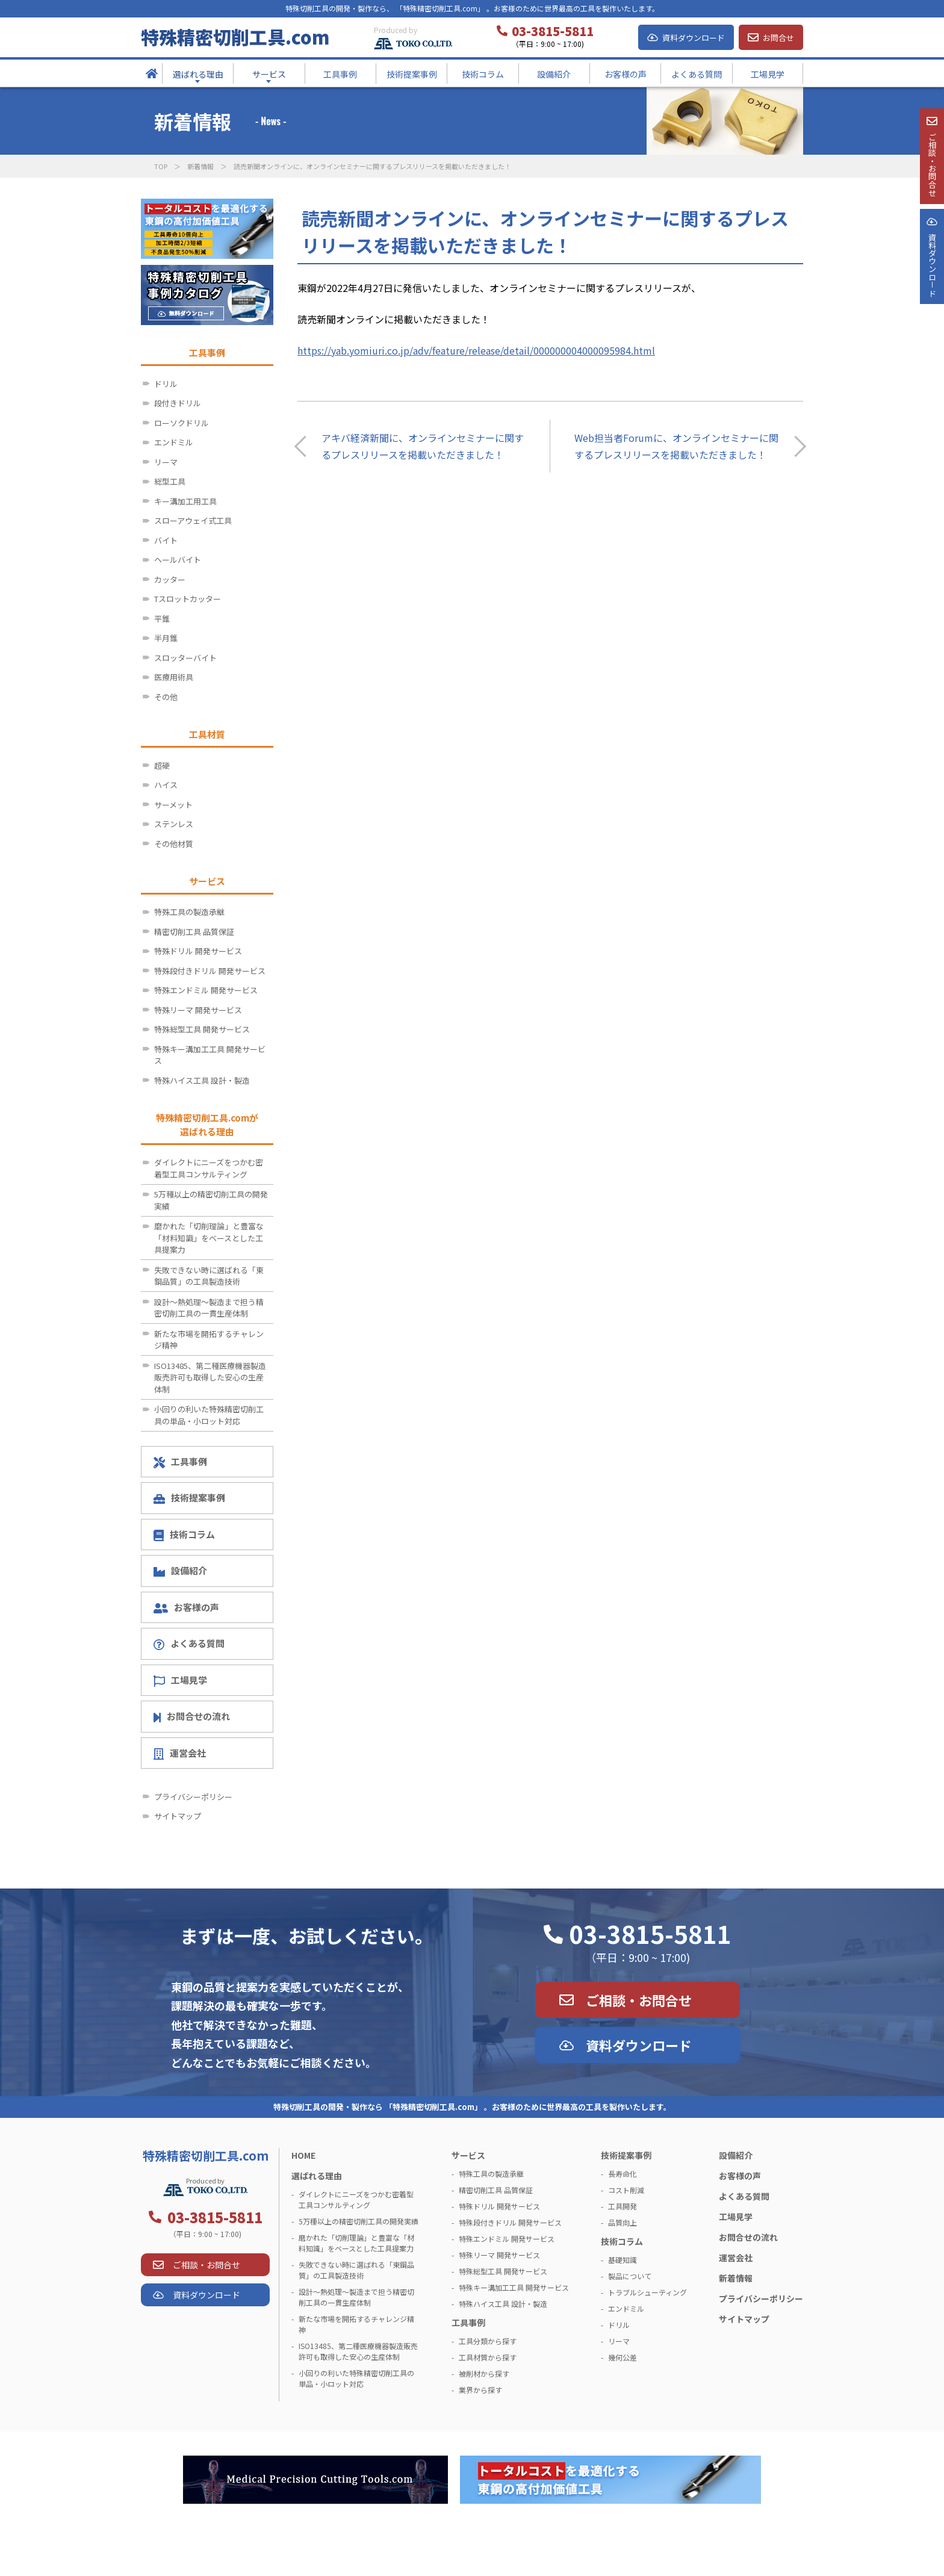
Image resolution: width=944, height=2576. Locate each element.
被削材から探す (484, 2373)
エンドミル (173, 442)
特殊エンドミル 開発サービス (206, 990)
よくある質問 (189, 1643)
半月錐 (166, 638)
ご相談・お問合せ (639, 2000)
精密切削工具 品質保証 (194, 931)
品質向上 (622, 2222)
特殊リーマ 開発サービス (198, 1010)
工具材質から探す (488, 2357)
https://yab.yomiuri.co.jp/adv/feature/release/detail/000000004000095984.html (476, 350)
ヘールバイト (177, 559)
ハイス (166, 784)
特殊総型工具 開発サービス (202, 1029)
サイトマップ (177, 1816)
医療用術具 (173, 677)
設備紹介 (180, 1570)
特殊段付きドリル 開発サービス (210, 970)
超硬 (162, 765)
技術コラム (184, 1534)
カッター (169, 579)
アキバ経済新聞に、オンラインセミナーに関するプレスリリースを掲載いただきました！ (422, 446)
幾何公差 (622, 2357)
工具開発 (622, 2206)
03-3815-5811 (650, 1933)
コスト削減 (626, 2190)
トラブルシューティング (647, 2292)
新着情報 (200, 166)
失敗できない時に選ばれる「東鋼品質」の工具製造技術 (209, 1276)
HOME (303, 2155)
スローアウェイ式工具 (193, 520)
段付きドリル (177, 403)
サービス (468, 2155)
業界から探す (480, 2390)
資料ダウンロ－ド (931, 305)
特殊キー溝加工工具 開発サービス (210, 1055)
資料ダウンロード (693, 37)
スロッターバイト (185, 657)
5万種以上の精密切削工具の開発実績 (211, 1200)
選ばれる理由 (316, 2176)
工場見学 (180, 1680)
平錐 (162, 618)
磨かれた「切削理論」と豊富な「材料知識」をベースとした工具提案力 (209, 1237)
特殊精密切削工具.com (235, 36)
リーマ (166, 462)
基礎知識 (622, 2260)
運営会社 (180, 1753)
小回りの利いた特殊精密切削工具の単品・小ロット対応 (209, 1415)
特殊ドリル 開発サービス (198, 951)
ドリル (166, 384)
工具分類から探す (488, 2341)
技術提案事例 (189, 1497)
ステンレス (173, 824)
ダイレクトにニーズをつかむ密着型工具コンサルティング (208, 1168)
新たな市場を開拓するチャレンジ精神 (209, 1340)
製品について (629, 2276)
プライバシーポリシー (193, 1796)
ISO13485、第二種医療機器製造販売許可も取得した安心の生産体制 (210, 1377)
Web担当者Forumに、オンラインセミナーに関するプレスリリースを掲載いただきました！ (676, 446)
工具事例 (180, 1461)
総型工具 (169, 481)
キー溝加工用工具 (185, 501)
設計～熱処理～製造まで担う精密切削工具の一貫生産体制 (209, 1308)
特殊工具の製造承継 (189, 911)
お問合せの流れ (192, 1716)
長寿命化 (622, 2173)
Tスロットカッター (187, 598)
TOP (160, 166)
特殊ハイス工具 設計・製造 (202, 1080)
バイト (166, 540)
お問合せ (778, 37)
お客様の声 (186, 1607)
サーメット (173, 804)
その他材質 (173, 843)
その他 (166, 697)
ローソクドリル (181, 423)
